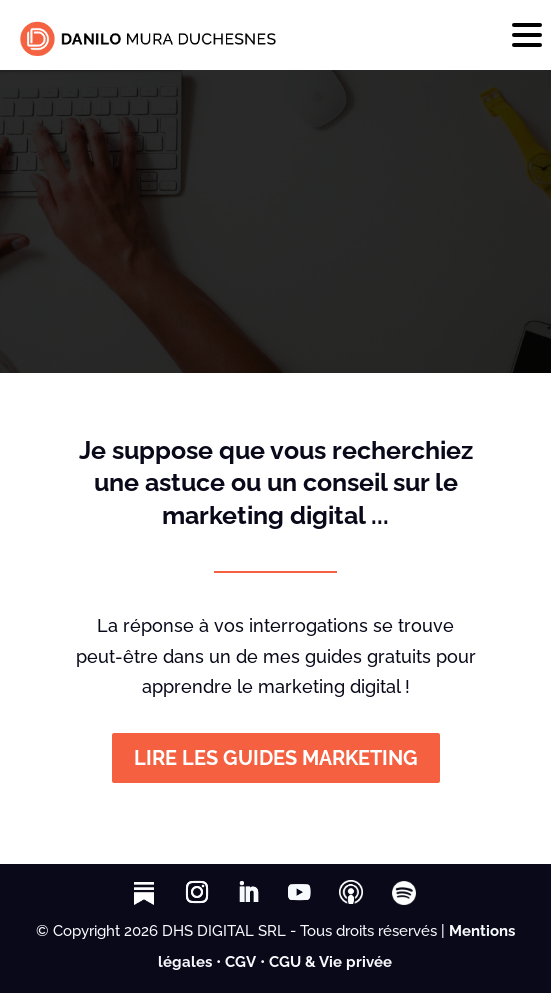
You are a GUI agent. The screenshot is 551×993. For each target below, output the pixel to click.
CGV (240, 962)
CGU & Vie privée (330, 962)
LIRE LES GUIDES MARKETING (276, 758)
